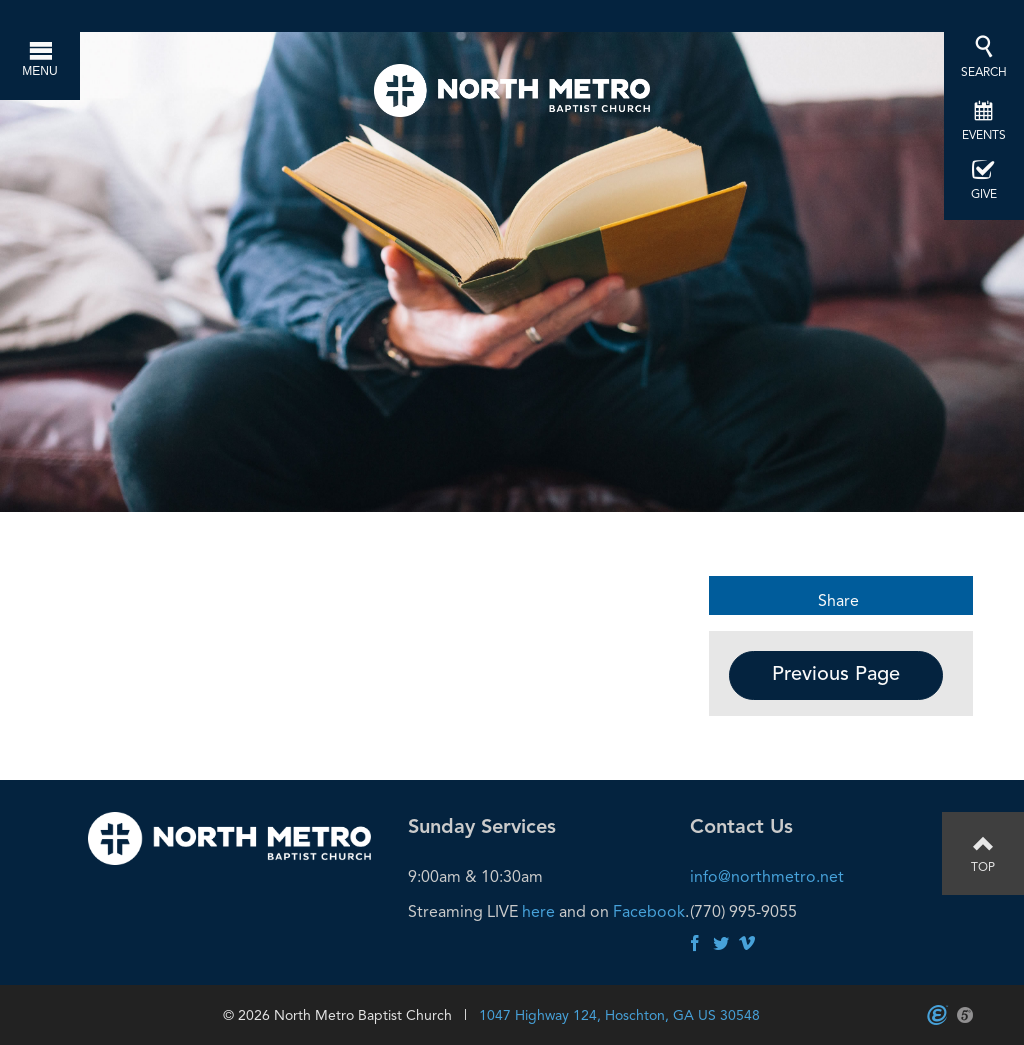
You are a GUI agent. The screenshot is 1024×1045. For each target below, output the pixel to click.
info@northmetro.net (767, 876)
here (538, 911)
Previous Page (836, 675)
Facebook (649, 911)
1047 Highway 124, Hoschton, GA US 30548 (619, 1015)
